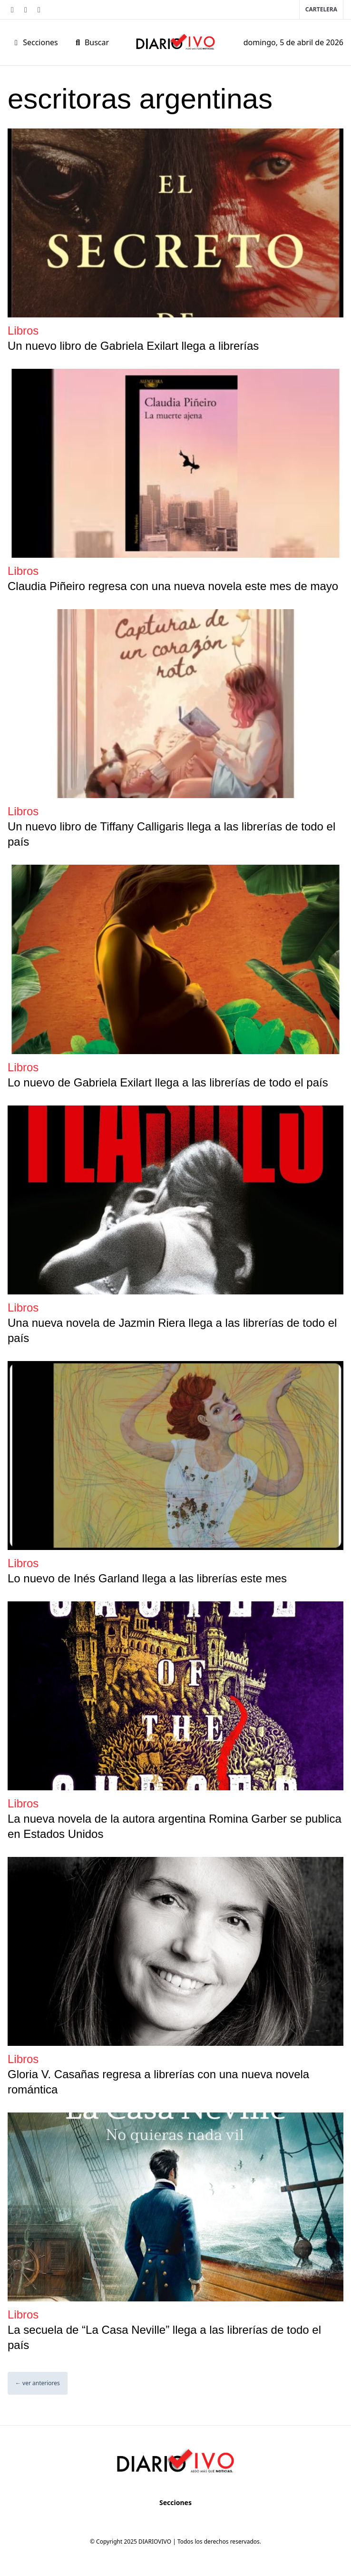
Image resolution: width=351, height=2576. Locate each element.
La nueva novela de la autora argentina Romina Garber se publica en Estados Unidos (174, 1826)
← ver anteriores (37, 2383)
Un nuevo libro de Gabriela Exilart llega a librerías (133, 345)
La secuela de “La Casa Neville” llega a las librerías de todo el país (164, 2337)
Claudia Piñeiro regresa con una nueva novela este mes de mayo (173, 586)
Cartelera (321, 9)
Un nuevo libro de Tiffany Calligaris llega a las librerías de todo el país (171, 834)
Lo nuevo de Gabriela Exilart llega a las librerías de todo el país (168, 1082)
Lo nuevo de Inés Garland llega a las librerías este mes (147, 1578)
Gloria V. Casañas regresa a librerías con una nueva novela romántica (158, 2082)
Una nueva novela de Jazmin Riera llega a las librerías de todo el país (172, 1330)
